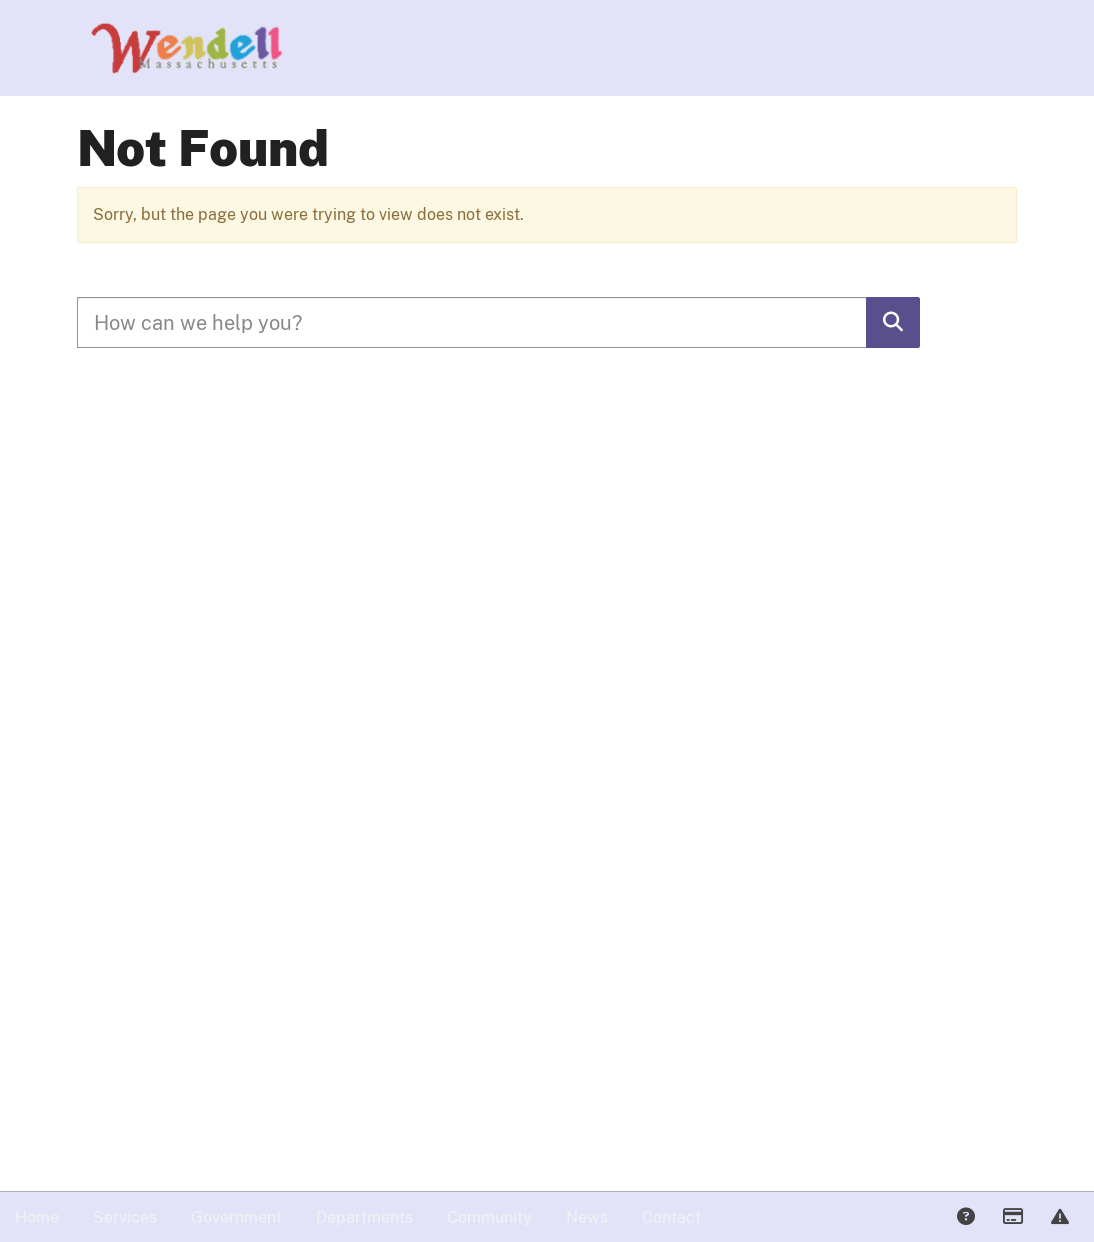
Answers (965, 1218)
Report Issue (1059, 1218)
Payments (1012, 1218)
